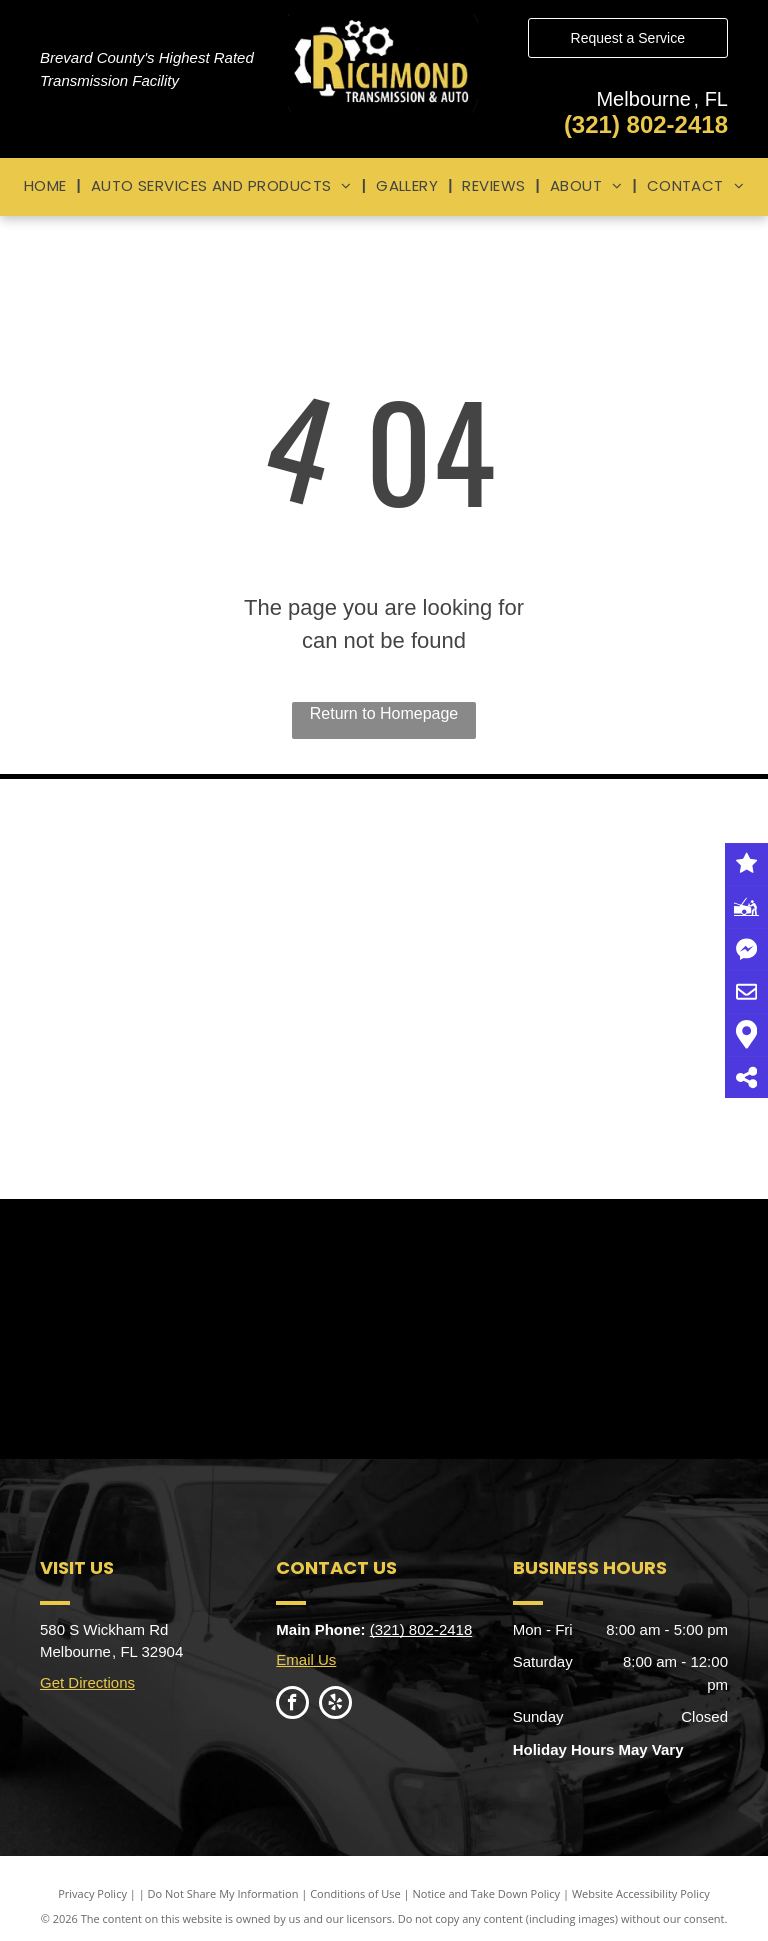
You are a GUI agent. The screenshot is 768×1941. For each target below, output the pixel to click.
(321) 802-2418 (646, 124)
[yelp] (335, 1705)
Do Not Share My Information (223, 1893)
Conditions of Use (355, 1893)
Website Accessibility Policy (641, 1893)
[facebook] (292, 1705)
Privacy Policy (92, 1893)
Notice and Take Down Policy (487, 1893)
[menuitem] (47, 186)
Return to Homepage (384, 713)
